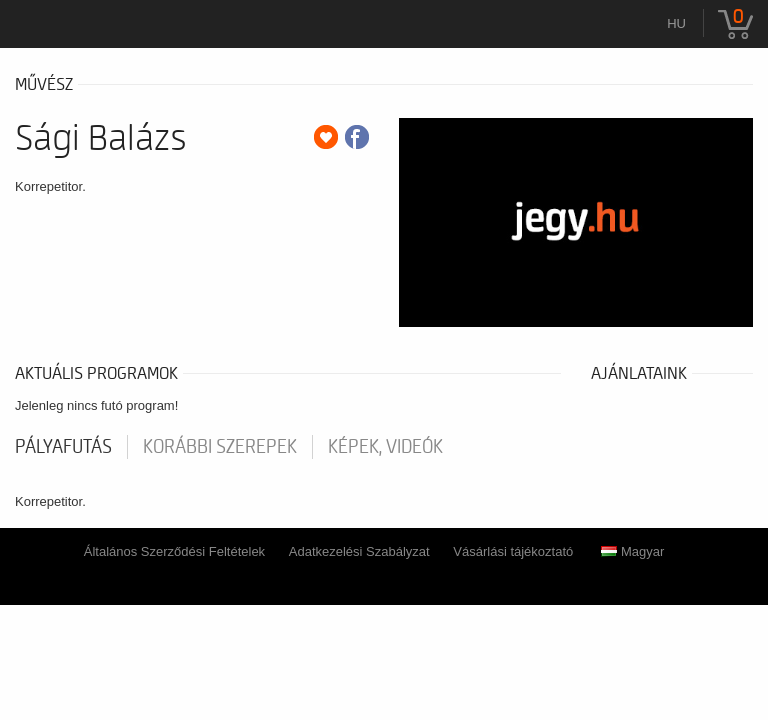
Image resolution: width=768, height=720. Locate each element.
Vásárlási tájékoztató (513, 551)
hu (676, 23)
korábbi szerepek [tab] (220, 447)
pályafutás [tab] (63, 447)
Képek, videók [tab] (385, 447)
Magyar (632, 551)
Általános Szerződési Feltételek (174, 551)
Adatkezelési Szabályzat (359, 551)
